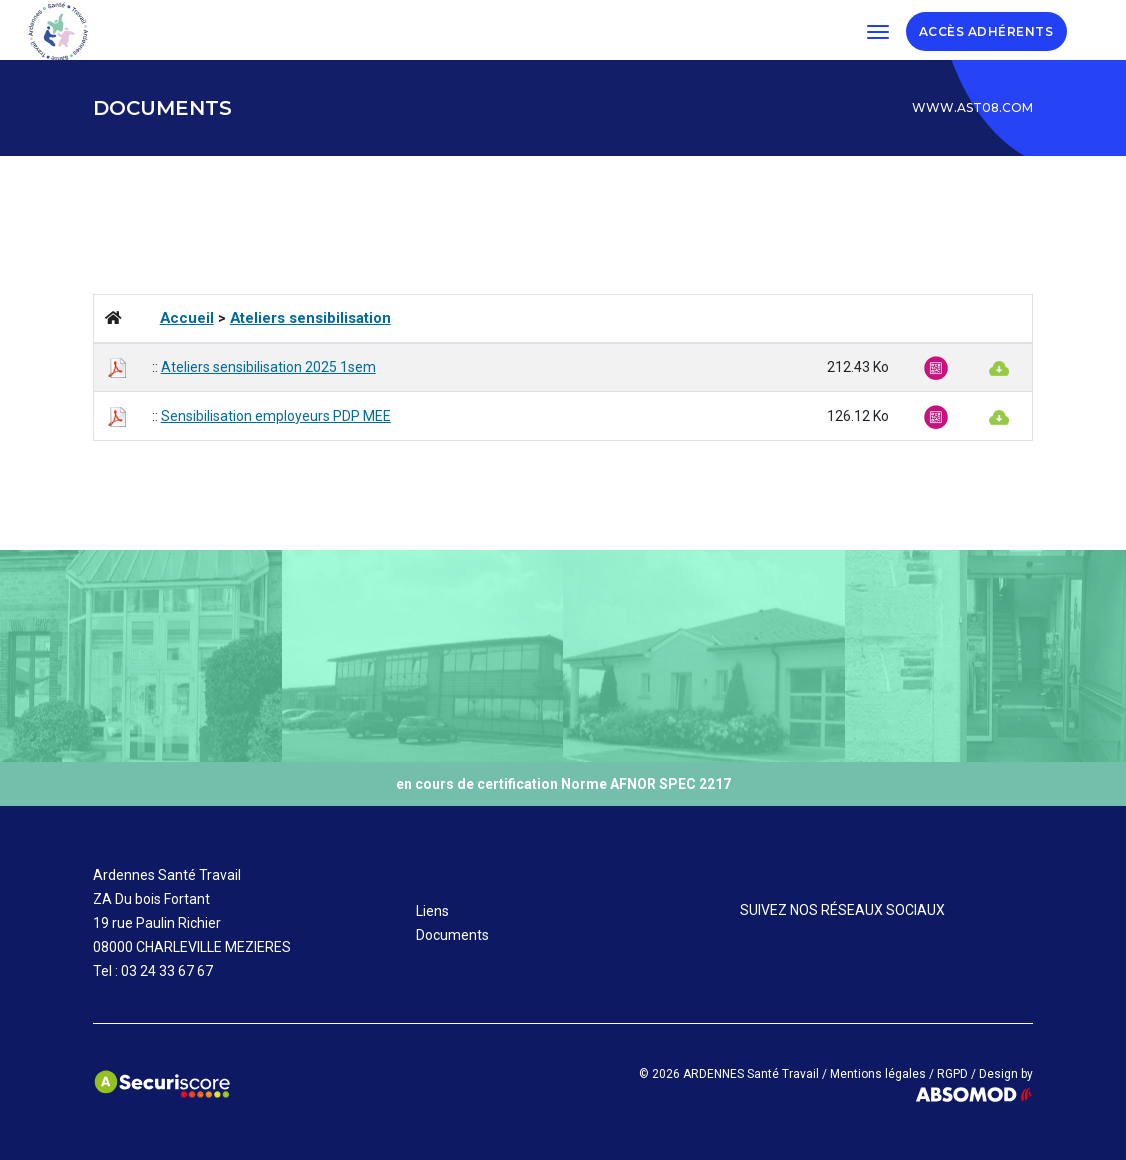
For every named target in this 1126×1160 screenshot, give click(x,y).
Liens (432, 911)
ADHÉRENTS (1014, 30)
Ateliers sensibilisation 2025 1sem (268, 367)
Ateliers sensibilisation (310, 318)
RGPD (952, 1074)
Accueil (187, 318)
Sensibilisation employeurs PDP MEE (276, 416)
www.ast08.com (972, 107)
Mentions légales (878, 1074)
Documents (452, 935)
